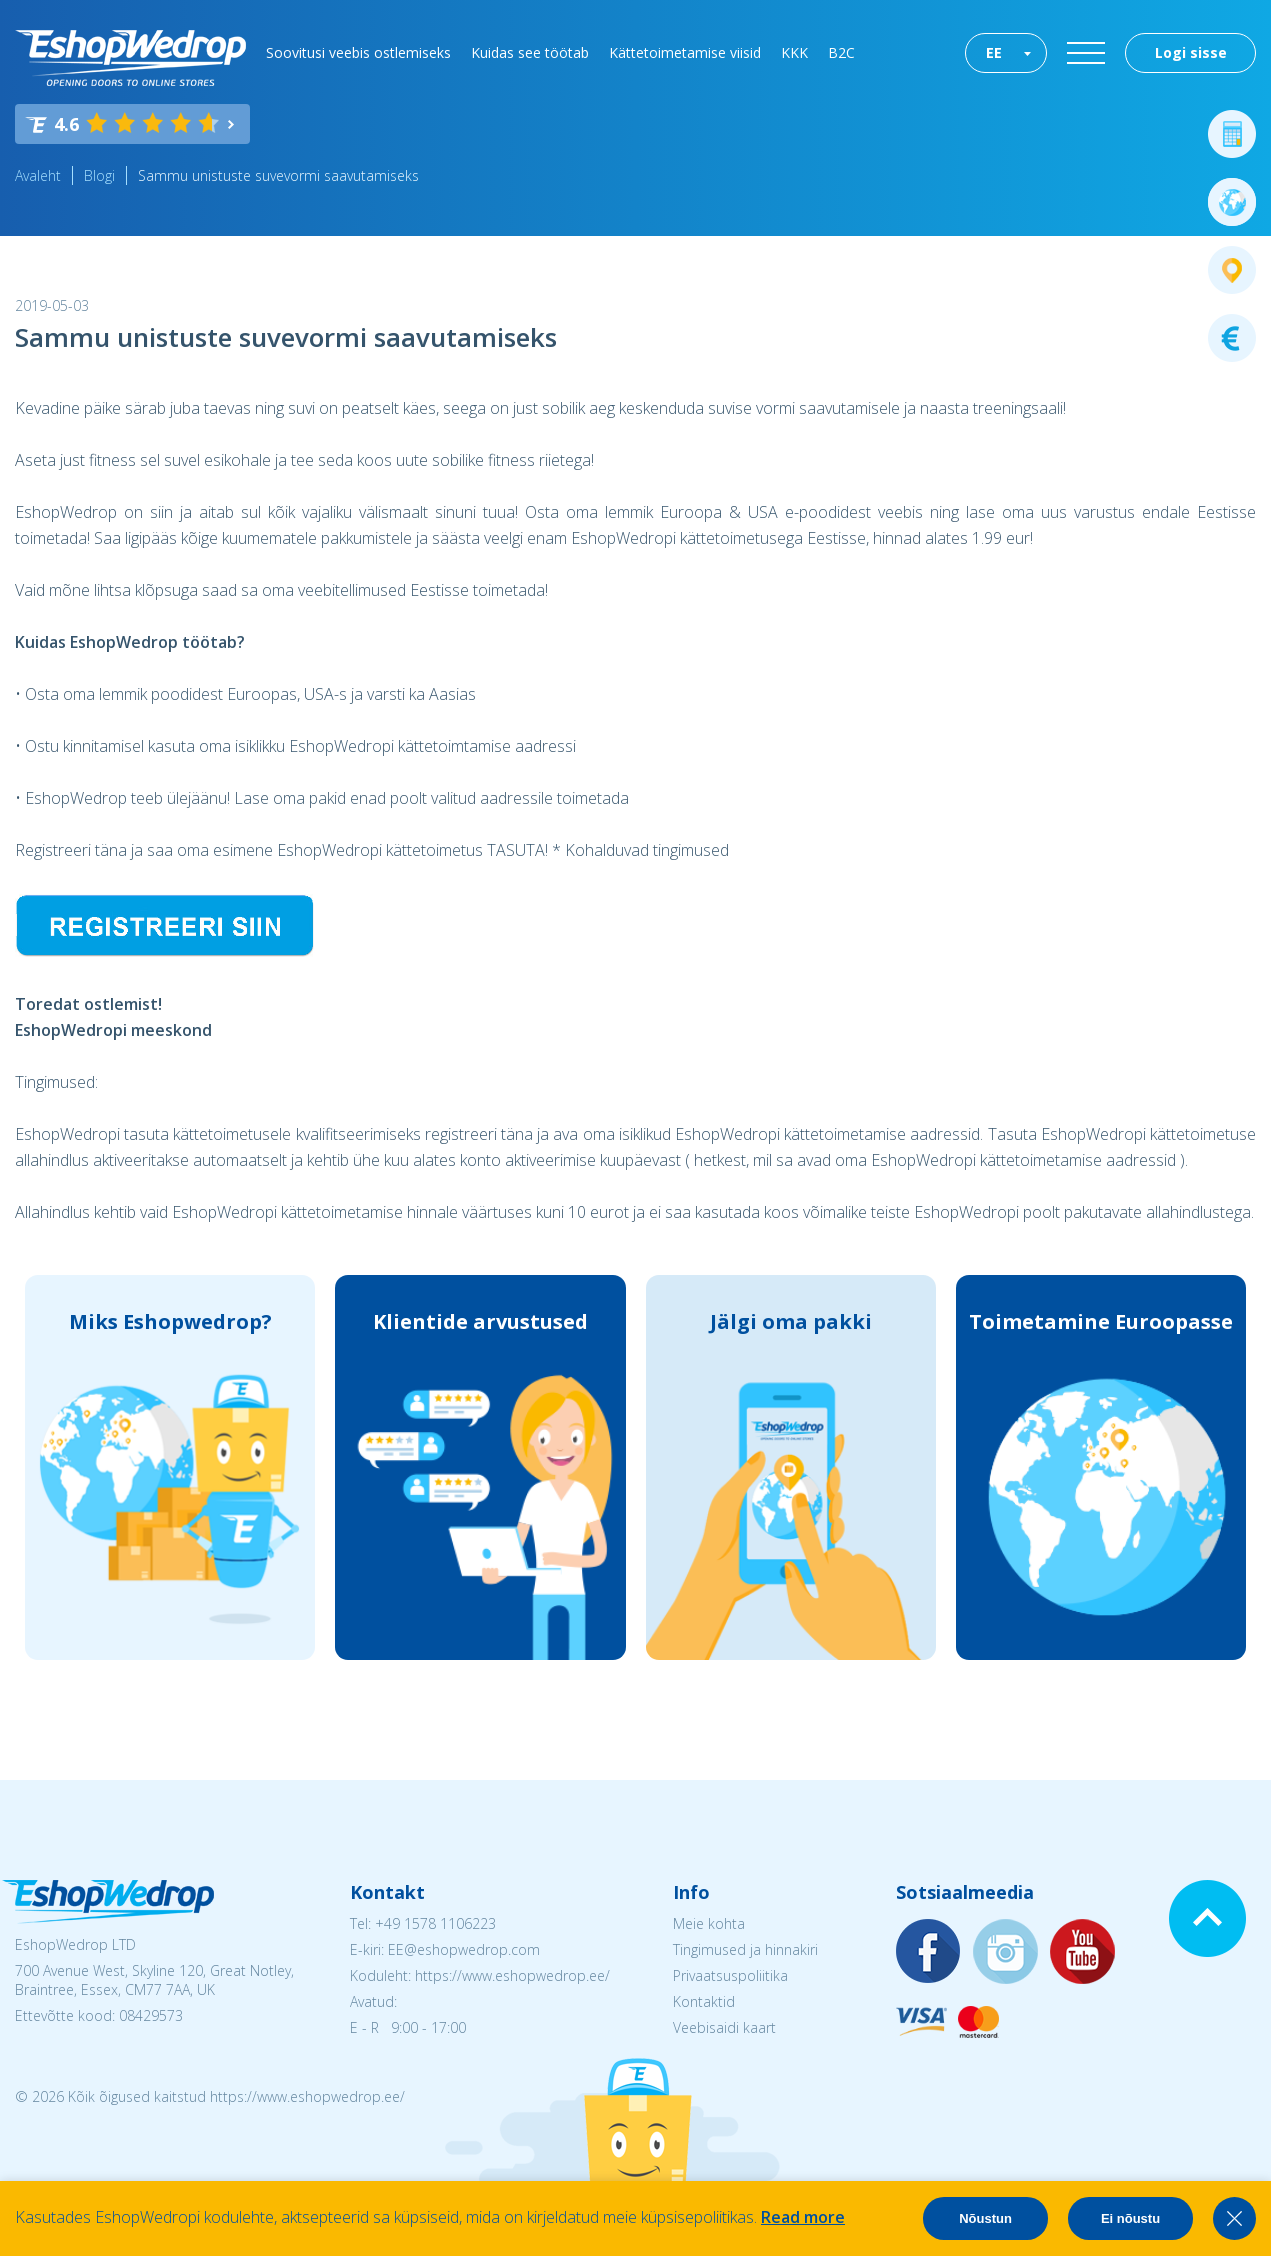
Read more (803, 2217)
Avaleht (38, 175)
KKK (794, 52)
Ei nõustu (1130, 2218)
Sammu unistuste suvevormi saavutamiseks (278, 175)
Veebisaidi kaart (724, 2027)
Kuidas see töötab (530, 52)
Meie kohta (709, 1923)
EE (994, 52)
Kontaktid (704, 2001)
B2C (841, 52)
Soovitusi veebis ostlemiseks (358, 52)
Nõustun (985, 2218)
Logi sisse (1191, 52)
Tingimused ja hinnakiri (745, 1949)
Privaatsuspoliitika (730, 1975)
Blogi (99, 175)
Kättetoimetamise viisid (685, 52)
